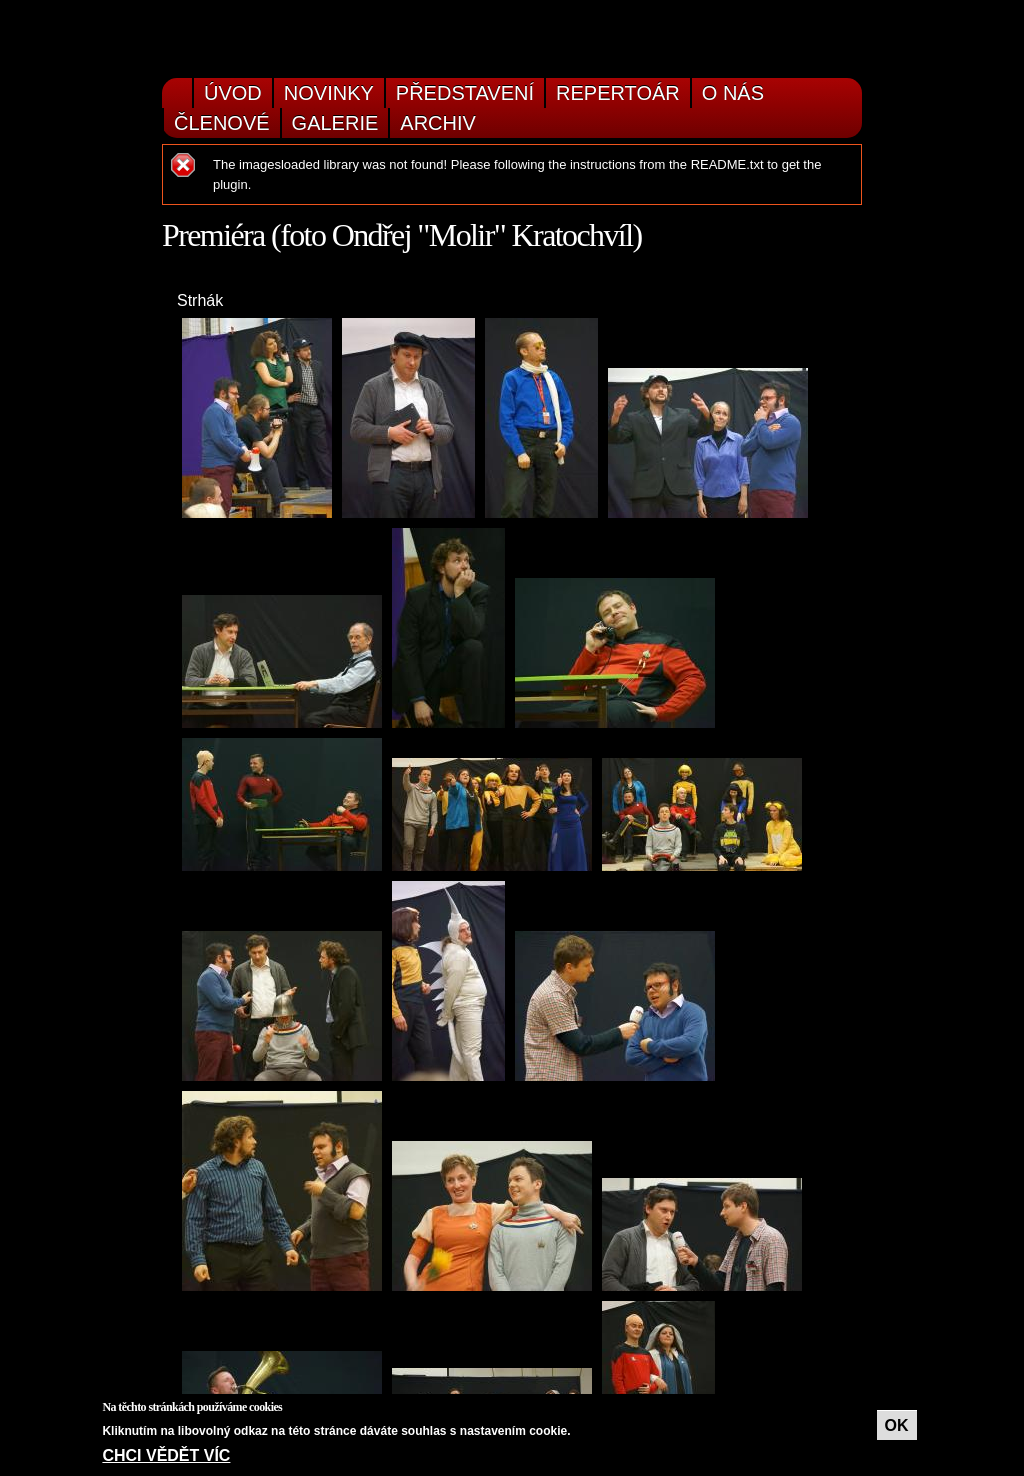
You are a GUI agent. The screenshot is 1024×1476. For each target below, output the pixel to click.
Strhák (200, 300)
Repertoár (618, 93)
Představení (465, 93)
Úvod (233, 93)
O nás (733, 93)
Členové (222, 123)
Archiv (438, 123)
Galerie (335, 123)
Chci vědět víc (166, 1455)
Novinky (329, 93)
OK (897, 1425)
